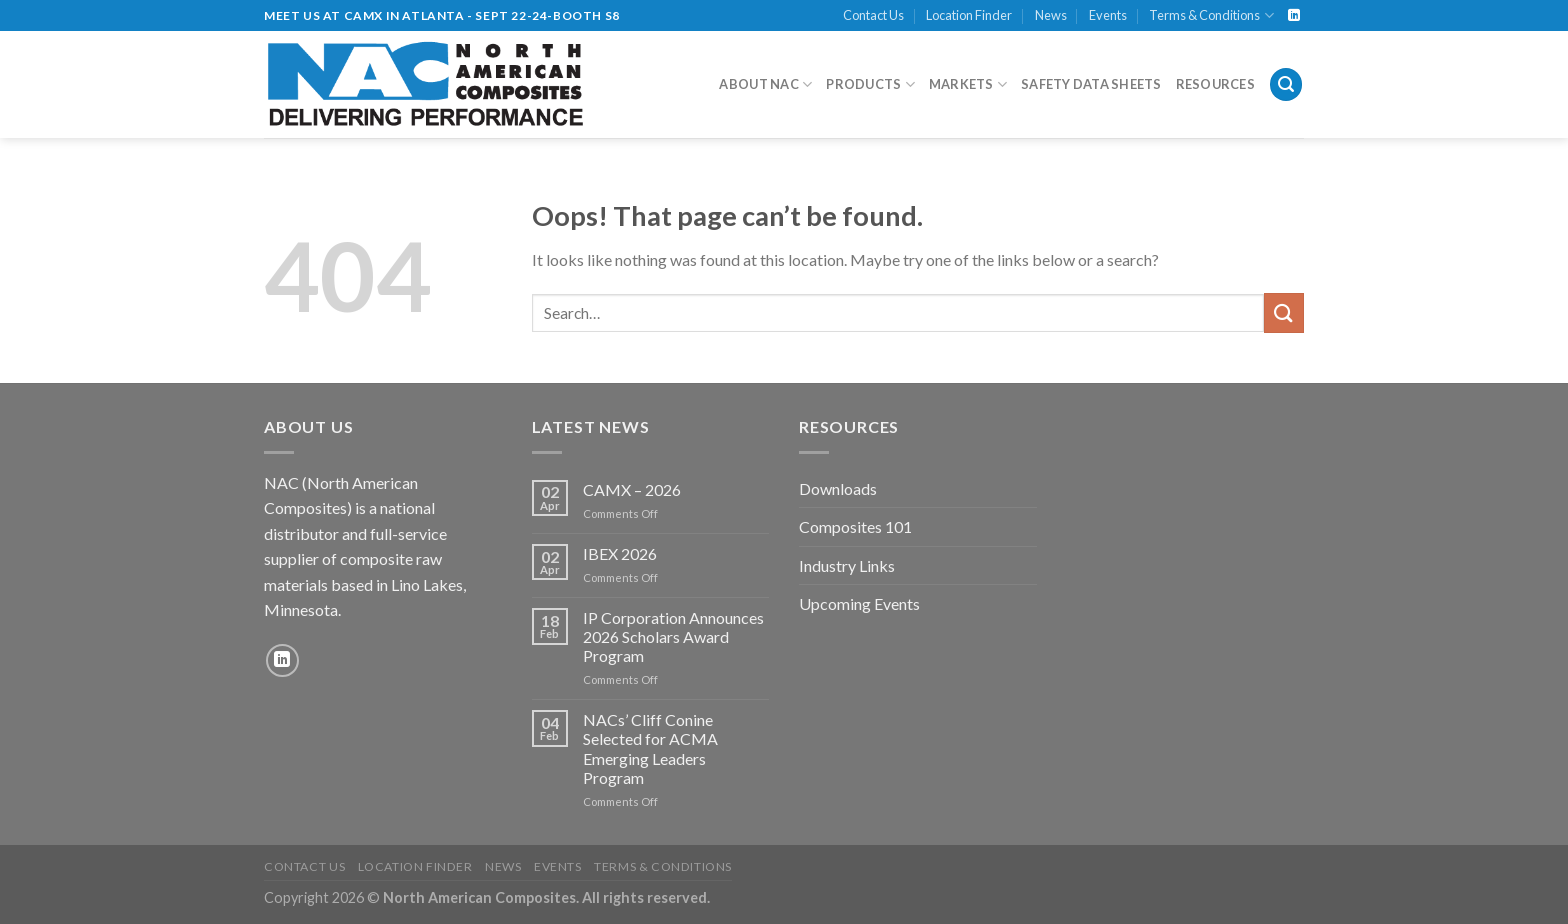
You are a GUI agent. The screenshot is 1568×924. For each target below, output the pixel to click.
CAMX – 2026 (632, 489)
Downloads (838, 488)
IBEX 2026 (620, 553)
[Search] (1286, 84)
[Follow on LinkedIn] (1294, 16)
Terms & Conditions (1211, 15)
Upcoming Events (859, 603)
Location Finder (969, 15)
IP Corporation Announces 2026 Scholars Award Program (673, 636)
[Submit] (1284, 312)
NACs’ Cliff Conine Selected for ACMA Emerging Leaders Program (650, 748)
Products (870, 84)
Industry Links (847, 565)
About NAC (765, 84)
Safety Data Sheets (1091, 84)
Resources (1215, 84)
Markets (968, 84)
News (1051, 15)
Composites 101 (855, 526)
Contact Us (873, 15)
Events (1108, 15)
